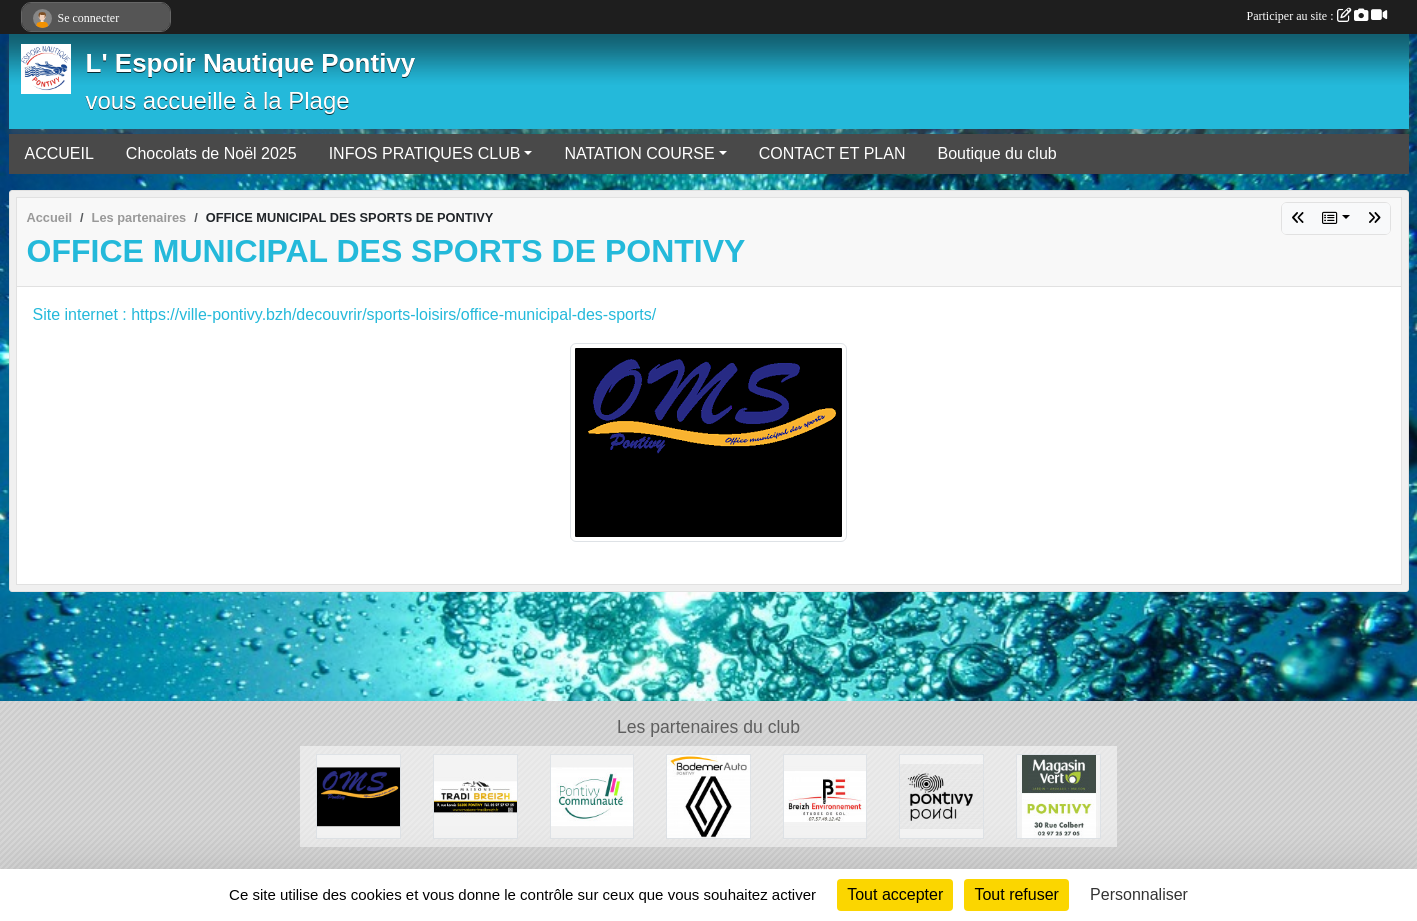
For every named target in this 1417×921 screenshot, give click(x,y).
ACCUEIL (59, 153)
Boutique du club (996, 153)
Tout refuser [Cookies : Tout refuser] (1016, 894)
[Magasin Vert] (1058, 795)
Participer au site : (1317, 16)
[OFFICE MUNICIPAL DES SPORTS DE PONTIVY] (358, 795)
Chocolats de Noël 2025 (211, 153)
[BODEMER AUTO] (708, 795)
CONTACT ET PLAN (832, 153)
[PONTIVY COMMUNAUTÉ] (592, 795)
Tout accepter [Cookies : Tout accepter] (895, 894)
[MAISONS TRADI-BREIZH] (475, 795)
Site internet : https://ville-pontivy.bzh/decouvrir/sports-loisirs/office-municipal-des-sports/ (345, 314)
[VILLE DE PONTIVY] (941, 795)
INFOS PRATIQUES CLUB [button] (425, 153)
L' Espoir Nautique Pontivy (251, 63)
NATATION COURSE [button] (639, 153)
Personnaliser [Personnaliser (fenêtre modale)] (1139, 894)
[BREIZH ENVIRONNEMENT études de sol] (825, 795)
